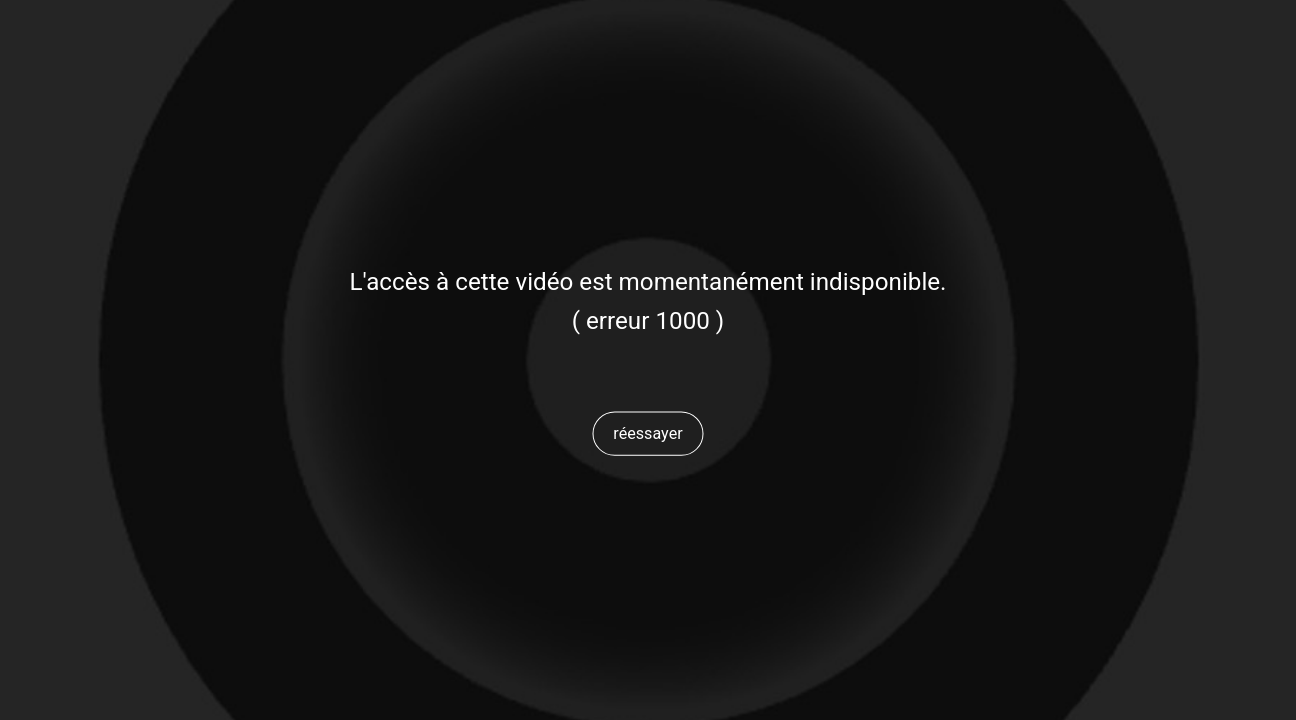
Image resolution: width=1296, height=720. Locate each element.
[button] (648, 433)
